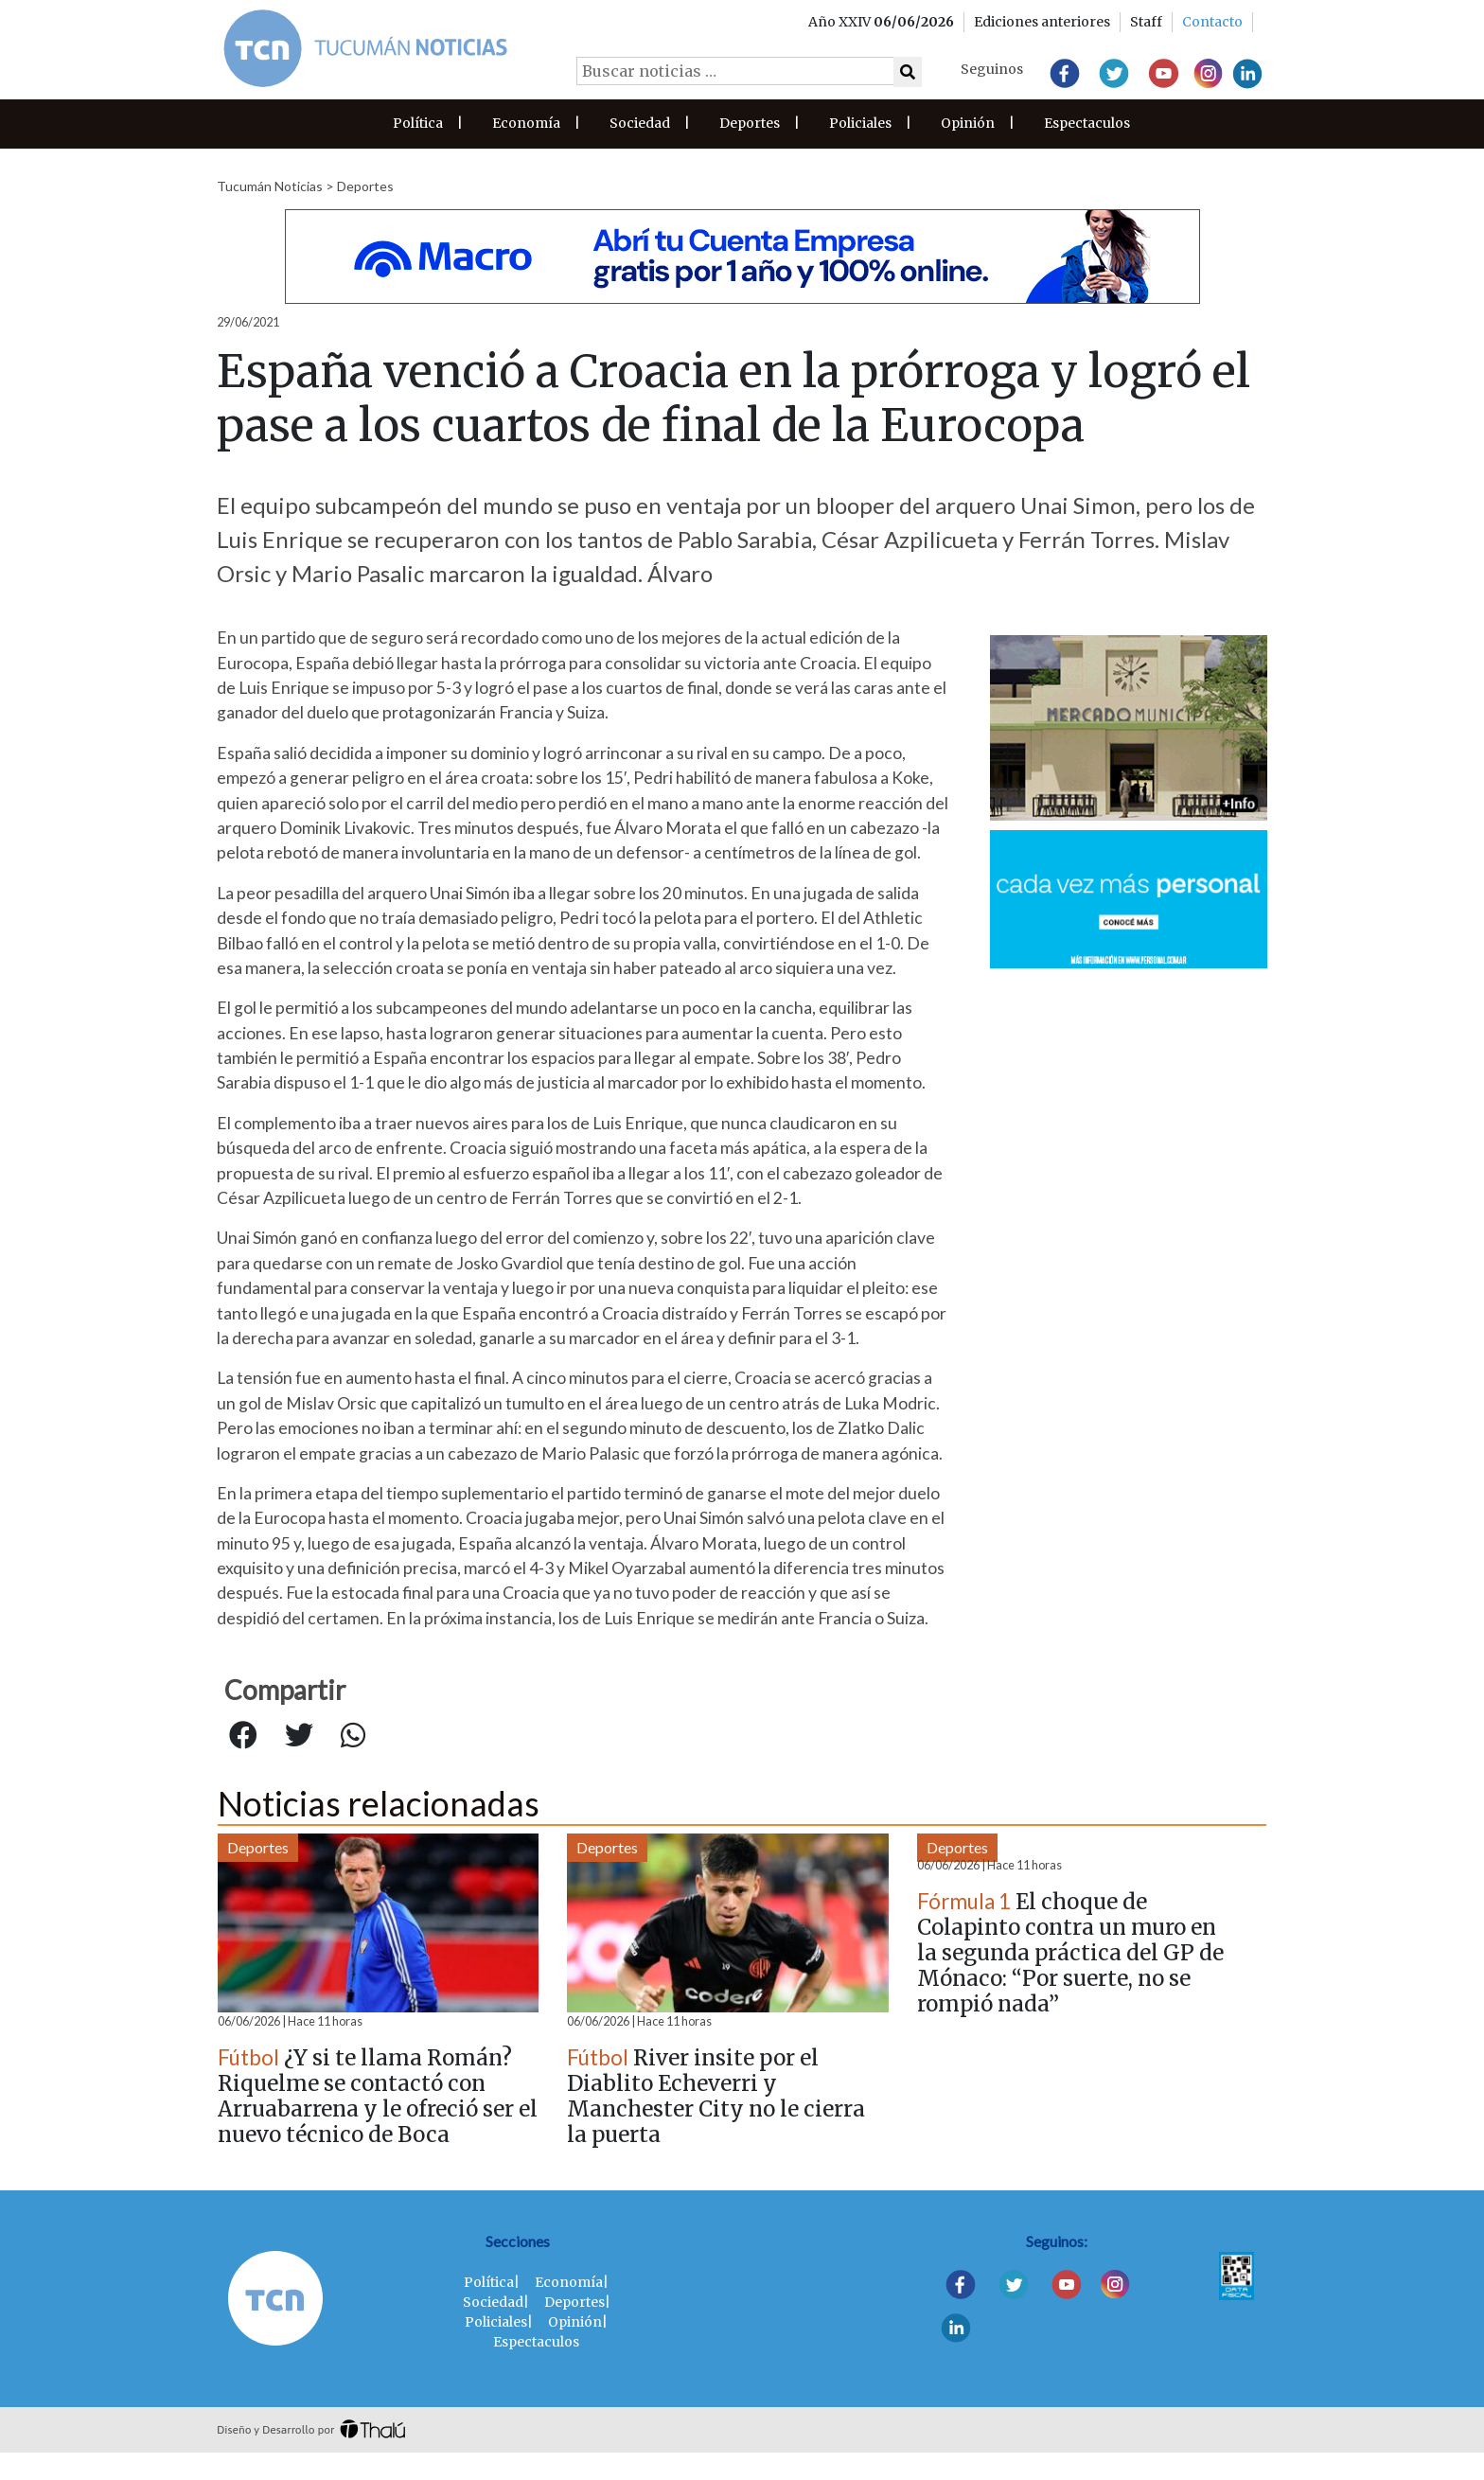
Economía (526, 123)
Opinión (968, 123)
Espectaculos (1087, 123)
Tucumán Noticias (270, 186)
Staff (1146, 21)
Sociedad (640, 123)
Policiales (860, 123)
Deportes (749, 123)
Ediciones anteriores (1042, 21)
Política (418, 123)
